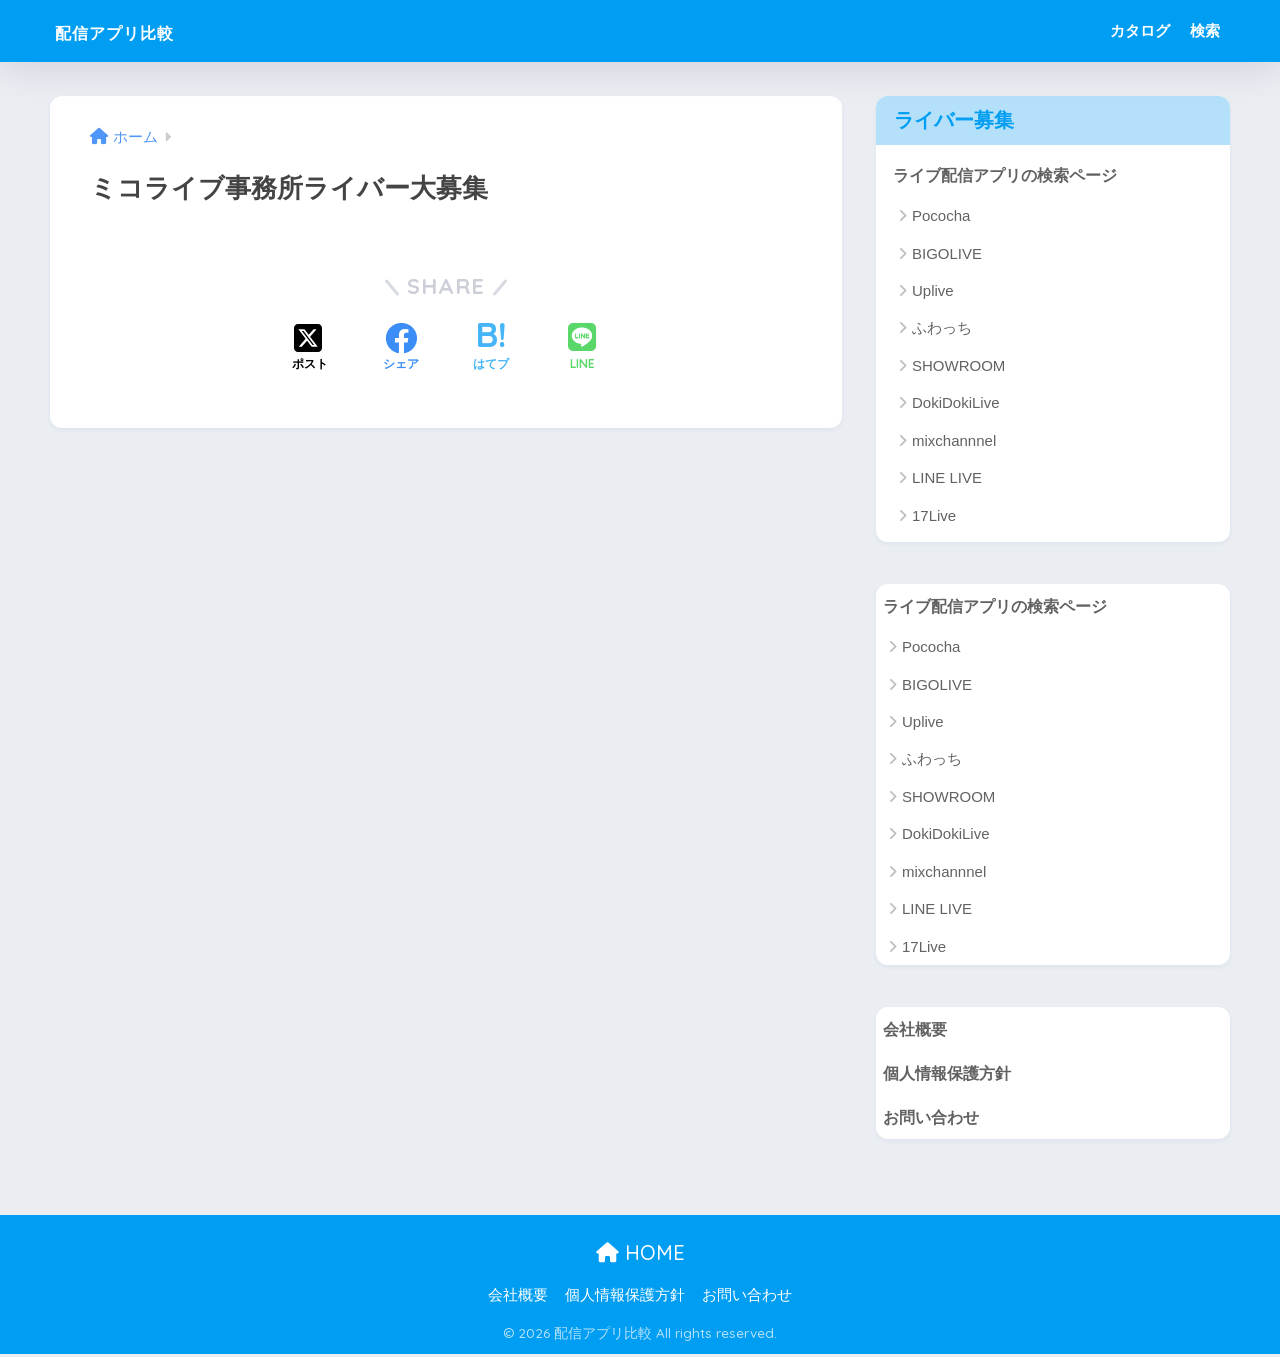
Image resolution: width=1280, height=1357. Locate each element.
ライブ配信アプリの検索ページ (1012, 174)
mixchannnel (954, 440)
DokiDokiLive (956, 403)
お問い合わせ (934, 1119)
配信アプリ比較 (140, 30)
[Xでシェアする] (310, 349)
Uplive (933, 291)
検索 (1205, 30)
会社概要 (917, 1029)
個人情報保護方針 (951, 1074)
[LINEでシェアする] (582, 348)
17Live (934, 515)
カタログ (1140, 30)
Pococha (941, 216)
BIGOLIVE (947, 253)
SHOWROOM (958, 366)
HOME (640, 1256)
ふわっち (942, 328)
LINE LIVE (947, 478)
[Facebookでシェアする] (401, 349)
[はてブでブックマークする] (491, 349)
